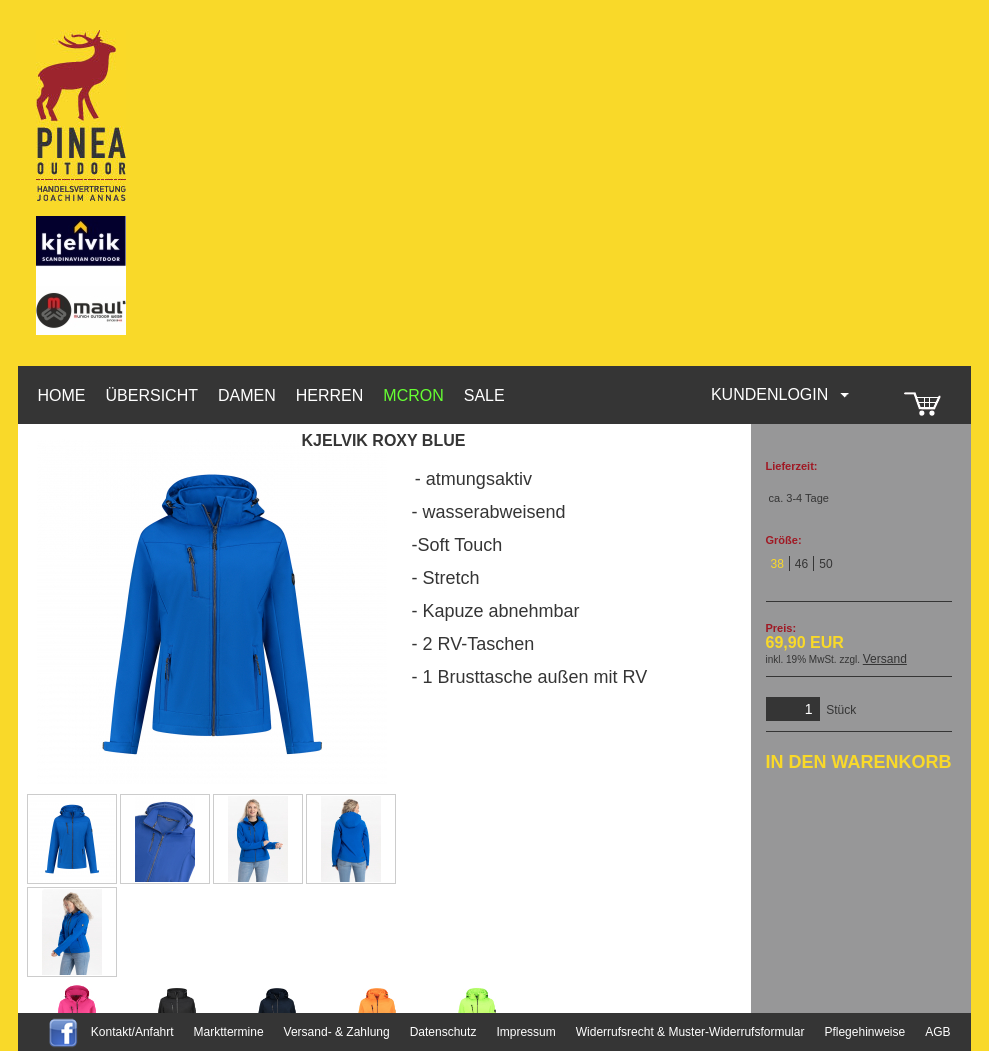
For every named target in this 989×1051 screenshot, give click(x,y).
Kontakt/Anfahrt (132, 1032)
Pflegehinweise (864, 1032)
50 (825, 564)
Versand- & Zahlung (337, 1032)
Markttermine (229, 1032)
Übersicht (152, 395)
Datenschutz (443, 1032)
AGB (937, 1032)
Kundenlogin (781, 394)
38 (777, 564)
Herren (330, 395)
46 (801, 564)
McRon (413, 395)
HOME (62, 395)
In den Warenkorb (859, 762)
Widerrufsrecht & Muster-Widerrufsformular (690, 1032)
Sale (484, 395)
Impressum (525, 1032)
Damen (247, 395)
